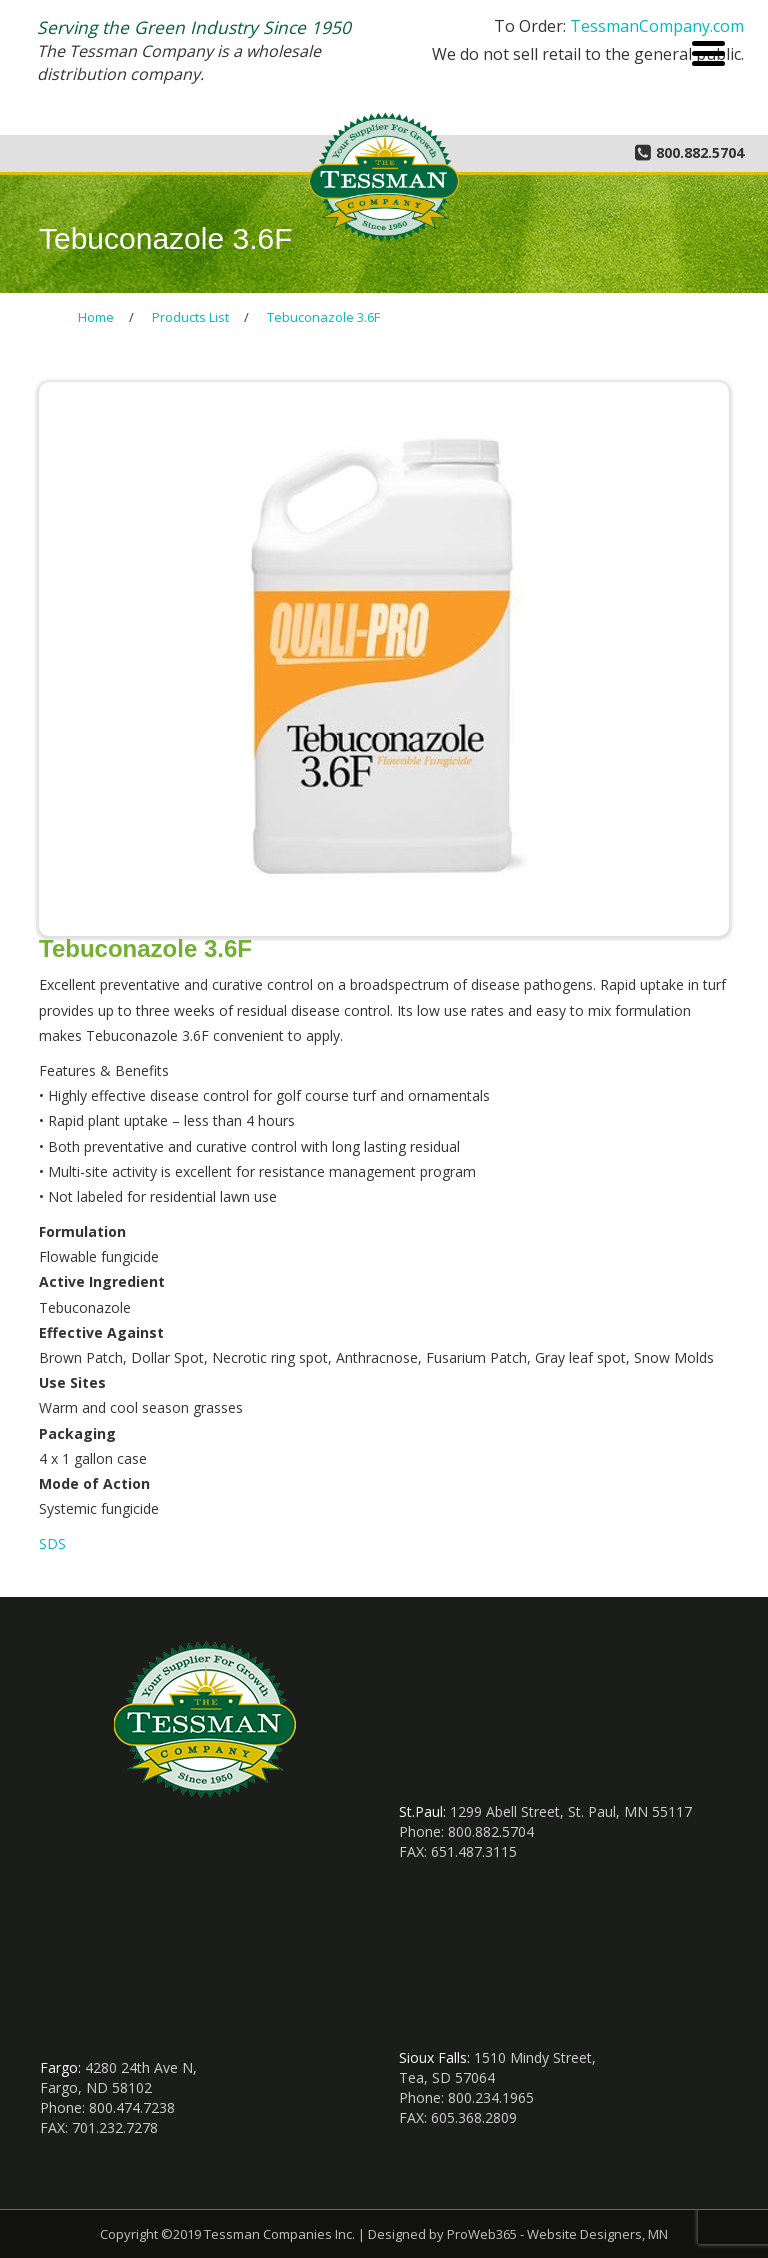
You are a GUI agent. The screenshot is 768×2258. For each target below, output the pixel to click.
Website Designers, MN (597, 2234)
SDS (52, 1543)
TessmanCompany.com (657, 26)
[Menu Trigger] (708, 51)
